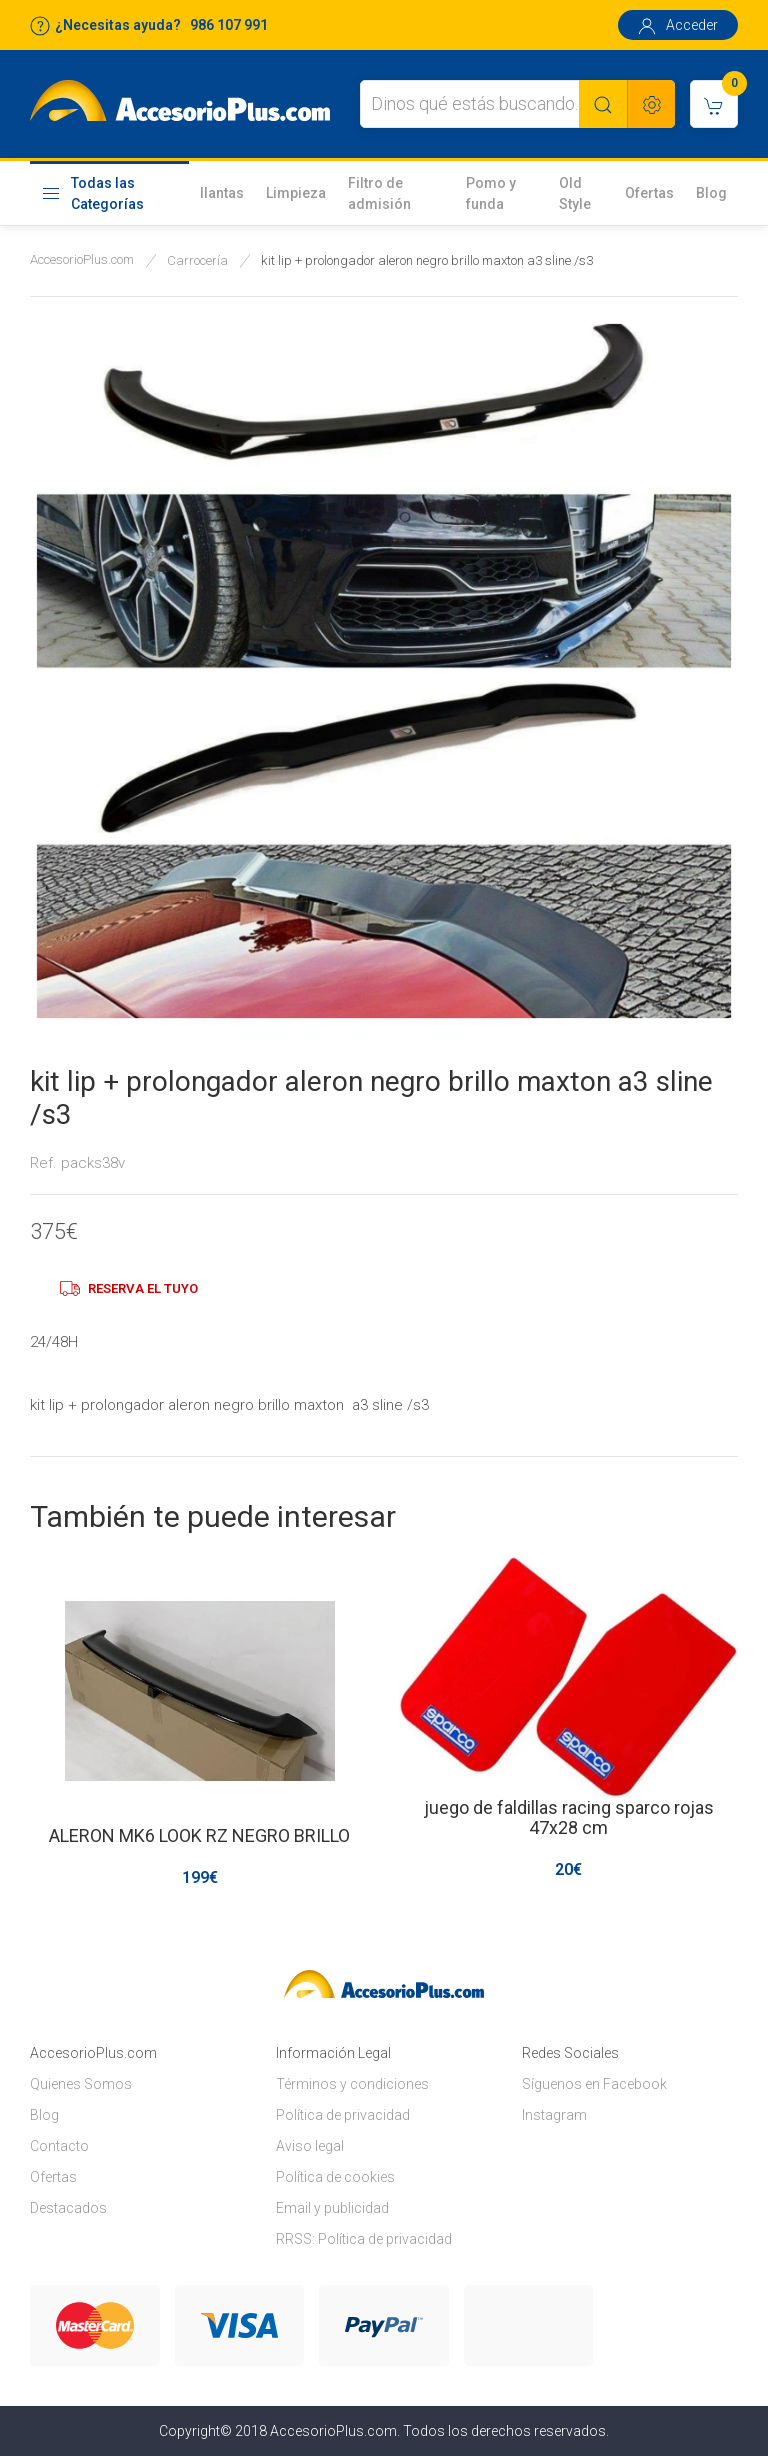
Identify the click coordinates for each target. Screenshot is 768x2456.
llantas (222, 193)
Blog (711, 193)
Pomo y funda (491, 193)
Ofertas (649, 193)
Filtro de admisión (379, 193)
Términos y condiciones (352, 2084)
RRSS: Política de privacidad (364, 2239)
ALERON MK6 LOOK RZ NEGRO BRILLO (199, 1835)
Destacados (68, 2208)
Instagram (554, 2115)
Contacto (59, 2146)
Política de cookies (335, 2177)
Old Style (575, 193)
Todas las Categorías (92, 193)
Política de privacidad (343, 2115)
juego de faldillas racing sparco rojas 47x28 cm (569, 1817)
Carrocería (197, 260)
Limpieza (296, 193)
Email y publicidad (332, 2208)
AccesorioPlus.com (82, 259)
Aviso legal (310, 2146)
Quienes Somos (81, 2084)
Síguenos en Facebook (594, 2084)
